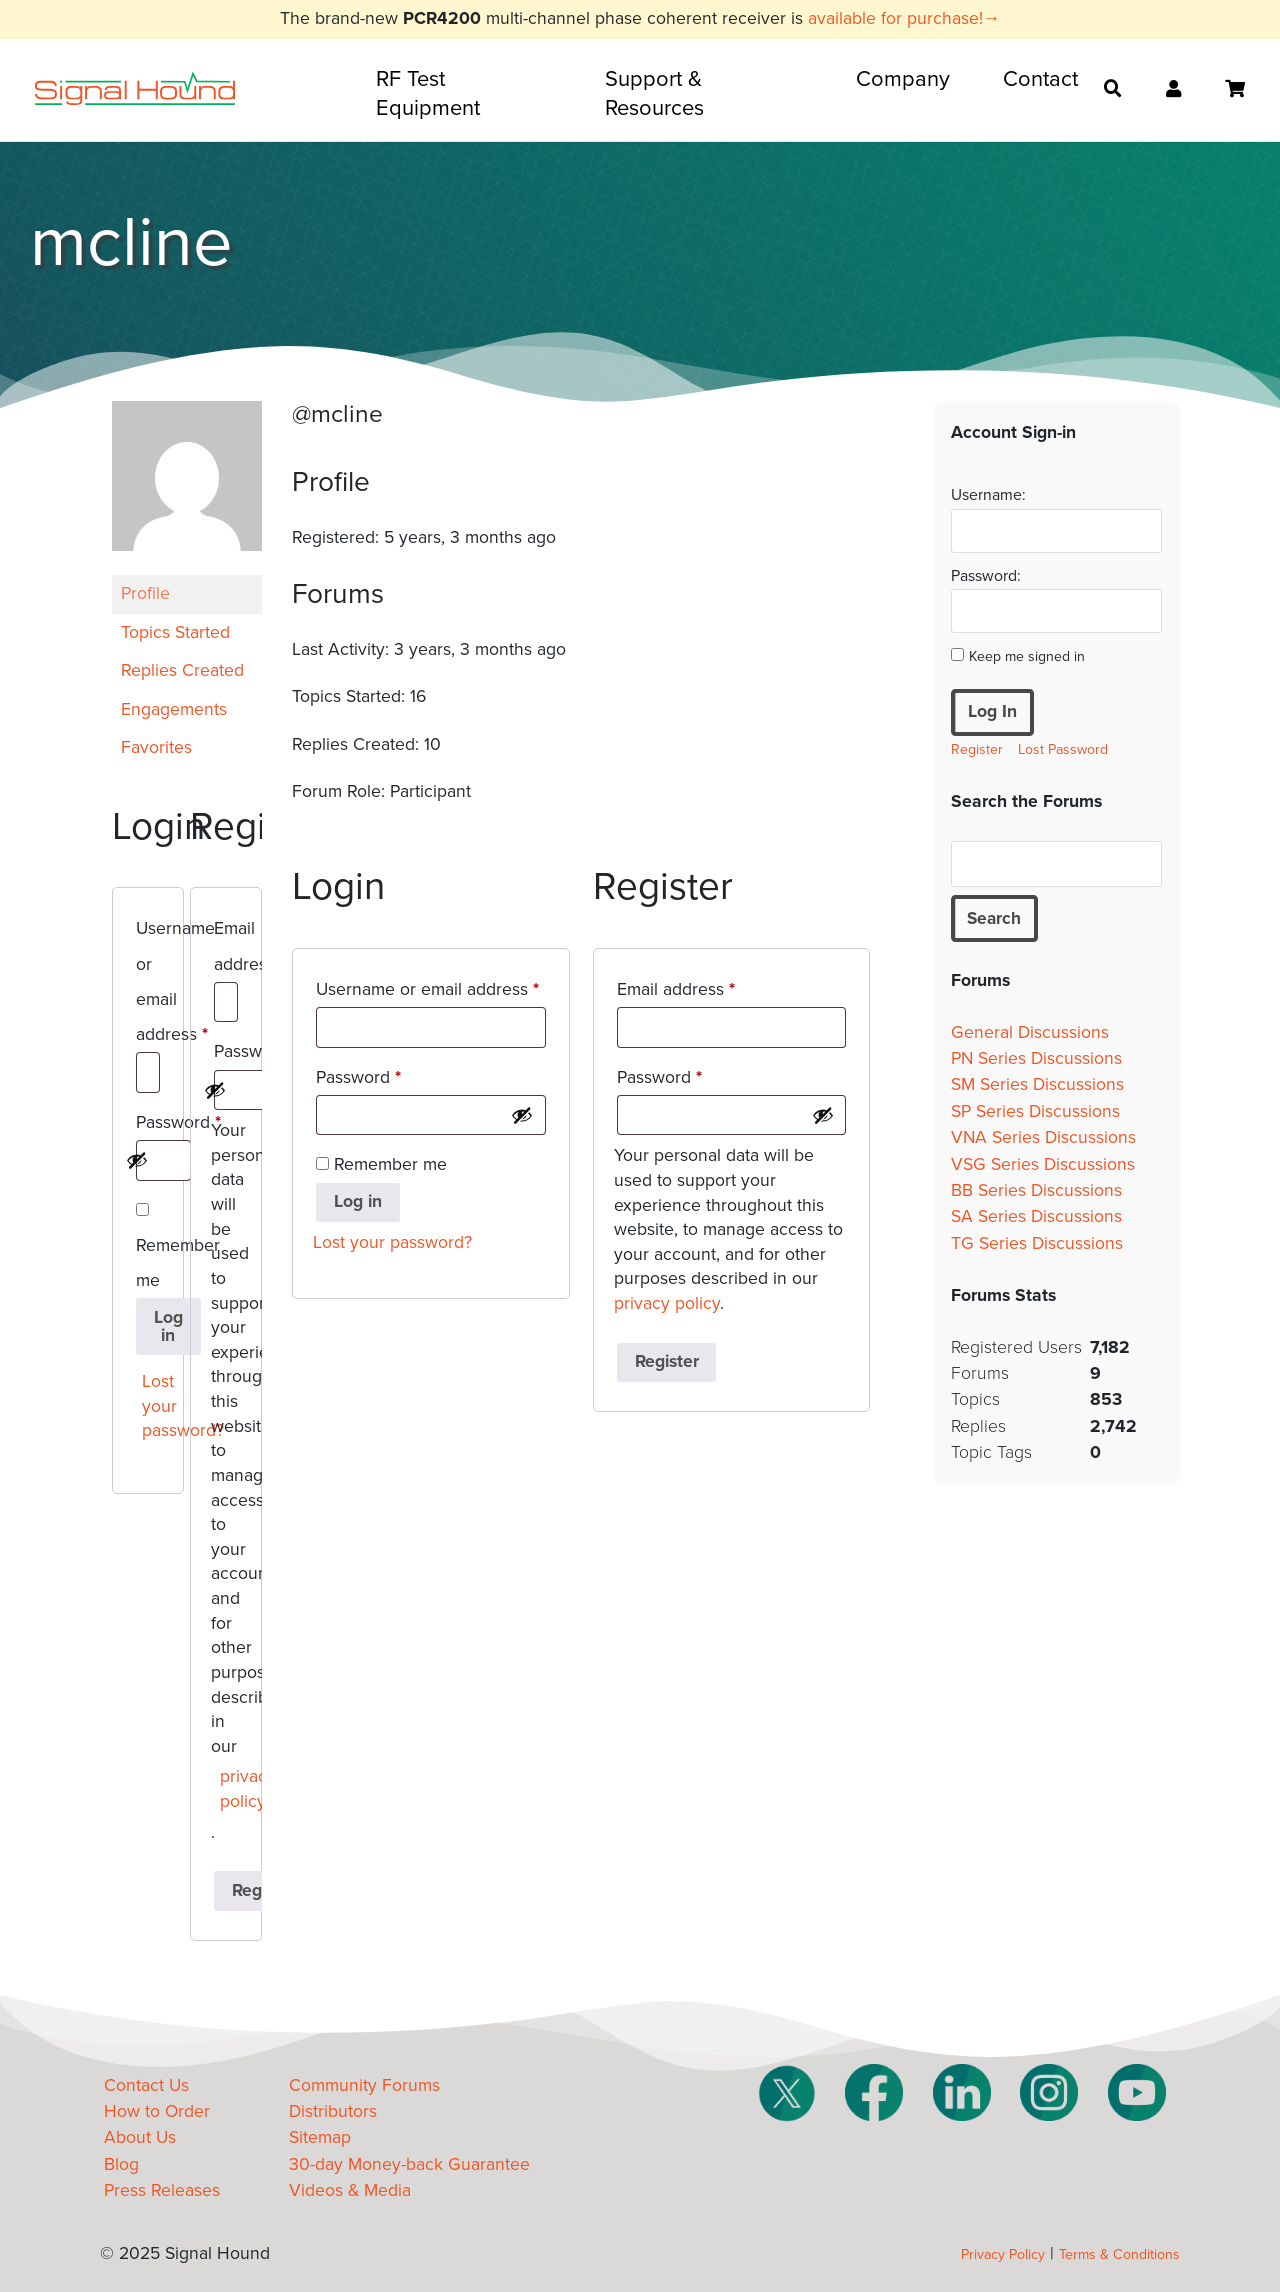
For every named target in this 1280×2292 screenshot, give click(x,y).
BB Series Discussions (1036, 1191)
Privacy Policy (1003, 2254)
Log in (168, 1326)
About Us (140, 2137)
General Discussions (1030, 1032)
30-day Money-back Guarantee (409, 2164)
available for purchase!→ (904, 18)
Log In (992, 711)
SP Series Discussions (1035, 1111)
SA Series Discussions (1036, 1217)
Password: (986, 576)
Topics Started (175, 632)
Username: (988, 495)
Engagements (174, 709)
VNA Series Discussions (1043, 1138)
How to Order (157, 2111)
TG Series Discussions (1037, 1243)
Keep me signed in (1027, 656)
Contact (1040, 79)
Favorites (156, 747)
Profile (145, 593)
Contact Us (146, 2085)
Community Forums (364, 2085)
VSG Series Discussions (1043, 1164)
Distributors (333, 2111)
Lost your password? (152, 1406)
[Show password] (137, 1160)
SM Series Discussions (1037, 1085)
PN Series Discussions (1036, 1059)
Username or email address (148, 985)
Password (148, 1126)
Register (667, 1361)
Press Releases (162, 2190)
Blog (121, 2164)
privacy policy (230, 1789)
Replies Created (182, 670)
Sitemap (320, 2137)
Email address (226, 949)
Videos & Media (350, 2190)
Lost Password (1063, 749)
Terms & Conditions (1119, 2254)
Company (903, 79)
